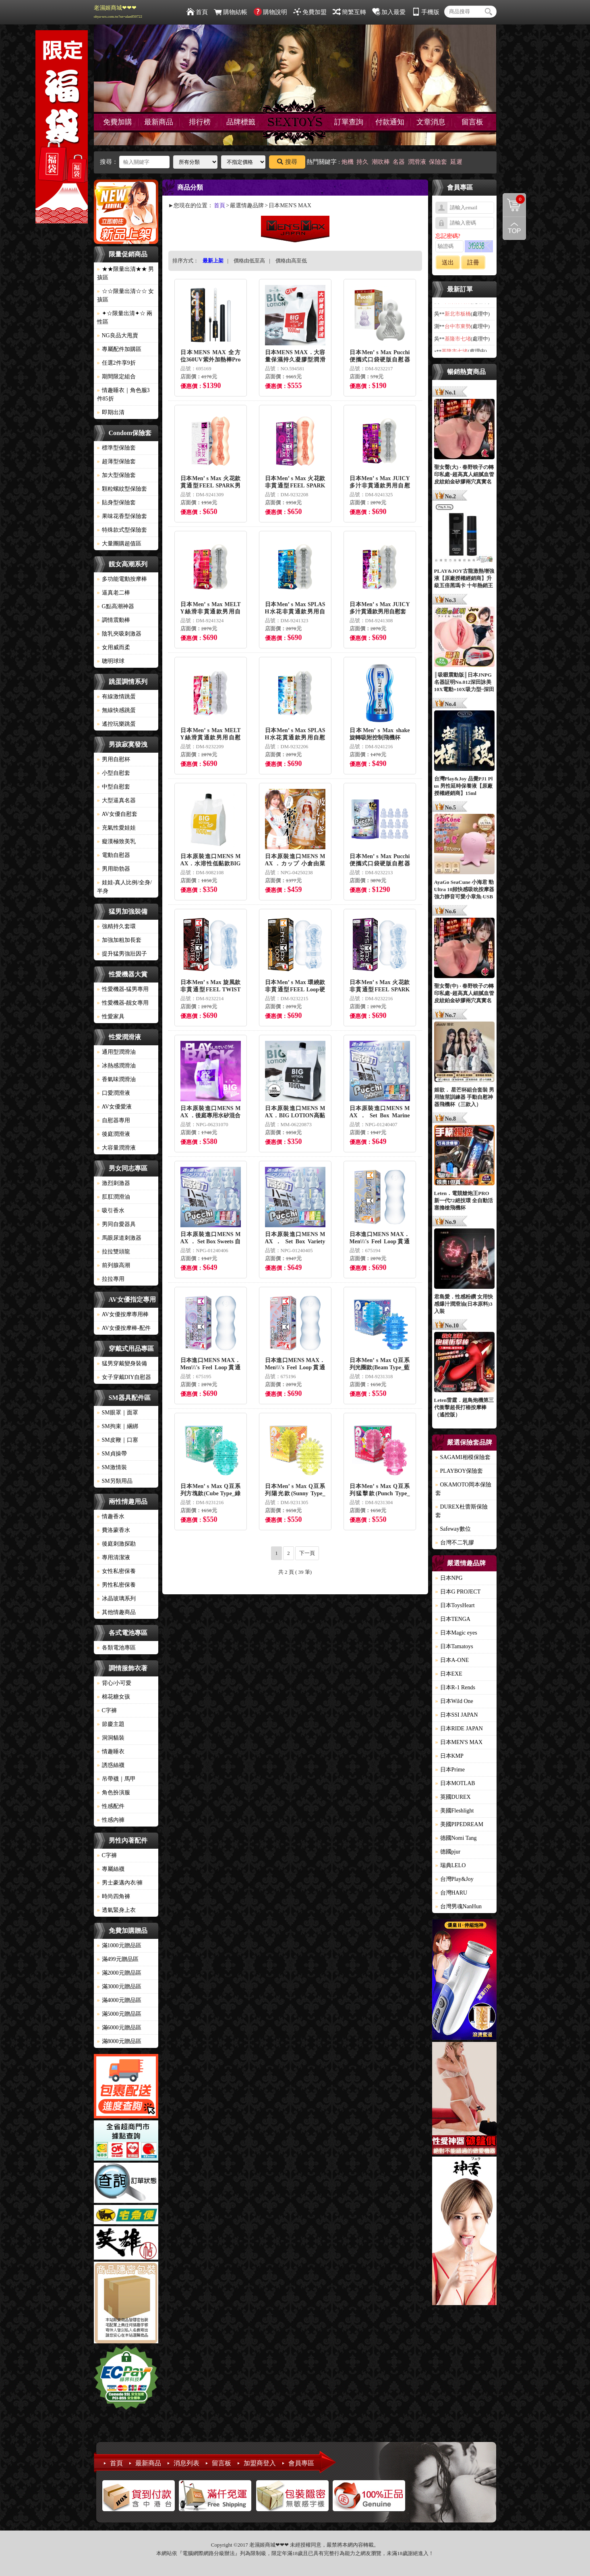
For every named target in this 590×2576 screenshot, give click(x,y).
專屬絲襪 (110, 1869)
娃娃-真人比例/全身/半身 (124, 886)
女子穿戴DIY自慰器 (124, 1377)
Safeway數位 (453, 1529)
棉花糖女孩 (113, 1697)
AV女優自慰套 (117, 814)
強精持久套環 (116, 926)
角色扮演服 (113, 1793)
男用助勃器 (113, 869)
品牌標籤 (240, 122)
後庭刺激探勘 (116, 1544)
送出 (448, 262)
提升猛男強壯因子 (122, 954)
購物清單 (514, 199)
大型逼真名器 (116, 800)
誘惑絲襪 (110, 1765)
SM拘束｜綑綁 (117, 1426)
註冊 (473, 262)
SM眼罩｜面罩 (117, 1413)
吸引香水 (110, 1211)
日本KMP (449, 1756)
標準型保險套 (116, 448)
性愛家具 (110, 1016)
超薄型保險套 (116, 461)
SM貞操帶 (112, 1454)
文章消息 (430, 122)
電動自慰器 (113, 855)
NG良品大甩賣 (117, 335)
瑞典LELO (450, 1865)
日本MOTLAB (455, 1783)
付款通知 (389, 122)
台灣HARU (451, 1893)
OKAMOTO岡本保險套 (463, 1489)
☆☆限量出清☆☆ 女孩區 (125, 295)
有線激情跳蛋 (116, 697)
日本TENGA (452, 1619)
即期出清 (110, 412)
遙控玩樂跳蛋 (116, 724)
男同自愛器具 (116, 1224)
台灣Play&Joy (454, 1879)
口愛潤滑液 (113, 1093)
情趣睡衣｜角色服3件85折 (123, 394)
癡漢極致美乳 (116, 841)
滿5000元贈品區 (119, 2014)
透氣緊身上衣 (116, 1910)
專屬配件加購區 (119, 349)
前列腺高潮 (113, 1265)
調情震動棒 (113, 620)
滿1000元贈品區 (119, 1945)
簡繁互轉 (349, 12)
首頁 (197, 12)
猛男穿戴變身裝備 (122, 1363)
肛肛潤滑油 (113, 1197)
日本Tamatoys (454, 1646)
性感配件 (110, 1806)
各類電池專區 (116, 1648)
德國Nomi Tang (456, 1838)
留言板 (472, 122)
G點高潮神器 (115, 606)
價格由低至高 (249, 261)
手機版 (425, 12)
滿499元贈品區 (118, 1959)
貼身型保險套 (116, 503)
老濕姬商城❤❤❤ (118, 12)
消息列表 (186, 2463)
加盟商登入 (260, 2463)
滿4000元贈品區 (119, 2000)
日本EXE (448, 1674)
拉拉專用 (110, 1279)
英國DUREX (453, 1797)
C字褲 (107, 1710)
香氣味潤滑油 (116, 1079)
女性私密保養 (116, 1571)
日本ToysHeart (455, 1605)
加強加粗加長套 (119, 940)
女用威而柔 (113, 647)
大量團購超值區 (119, 544)
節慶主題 (110, 1724)
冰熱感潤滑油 (116, 1066)
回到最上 (514, 228)
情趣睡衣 (110, 1751)
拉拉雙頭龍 (113, 1252)
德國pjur (448, 1852)
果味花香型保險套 (122, 516)
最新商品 (158, 122)
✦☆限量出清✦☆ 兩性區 (125, 317)
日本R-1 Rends (455, 1687)
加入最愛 (389, 12)
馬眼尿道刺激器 (119, 1238)
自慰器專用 (113, 1120)
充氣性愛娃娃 (116, 828)
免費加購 (117, 122)
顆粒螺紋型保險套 (122, 489)
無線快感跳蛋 (116, 710)
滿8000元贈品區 (119, 2041)
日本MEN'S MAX (459, 1742)
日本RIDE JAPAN (459, 1729)
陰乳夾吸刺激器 (119, 634)
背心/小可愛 (114, 1683)
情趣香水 (110, 1516)
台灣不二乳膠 (454, 1543)
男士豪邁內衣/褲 (120, 1883)
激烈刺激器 (113, 1183)
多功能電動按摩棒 (122, 579)
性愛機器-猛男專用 (123, 989)
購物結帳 (230, 12)
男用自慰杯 (113, 759)
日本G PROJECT (458, 1592)
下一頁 (307, 1553)
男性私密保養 (116, 1585)
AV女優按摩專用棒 (123, 1314)
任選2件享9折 (116, 363)
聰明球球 (110, 661)
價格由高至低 (291, 261)
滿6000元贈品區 (119, 2028)
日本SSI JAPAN (456, 1715)
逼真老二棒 (113, 593)
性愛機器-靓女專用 (123, 1003)
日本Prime (450, 1770)
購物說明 (270, 12)
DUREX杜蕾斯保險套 (461, 1511)
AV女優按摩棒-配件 (124, 1328)
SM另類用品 (114, 1481)
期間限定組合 (116, 377)
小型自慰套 (113, 773)
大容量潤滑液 (116, 1148)
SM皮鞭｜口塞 (117, 1440)
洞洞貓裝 (110, 1738)
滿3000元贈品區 (119, 1987)
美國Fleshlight (454, 1811)
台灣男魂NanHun (458, 1906)
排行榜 (200, 122)
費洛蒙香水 (113, 1530)
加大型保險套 (116, 475)
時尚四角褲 (113, 1896)
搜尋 (287, 162)
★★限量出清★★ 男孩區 (125, 273)
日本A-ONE (452, 1660)
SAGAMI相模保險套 (463, 1457)
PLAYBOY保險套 (459, 1471)
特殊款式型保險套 (122, 530)
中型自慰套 (113, 787)
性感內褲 (110, 1820)
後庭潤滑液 (113, 1134)
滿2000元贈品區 (119, 1973)
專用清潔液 (113, 1557)
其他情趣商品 (116, 1612)
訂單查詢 (348, 122)
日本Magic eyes (456, 1633)
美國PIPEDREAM (459, 1824)
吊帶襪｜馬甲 (116, 1779)
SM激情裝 (112, 1467)
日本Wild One (454, 1701)
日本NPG (449, 1578)
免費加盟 (310, 12)
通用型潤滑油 (116, 1052)
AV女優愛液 (114, 1107)
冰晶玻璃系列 (116, 1599)
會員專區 (301, 2463)
